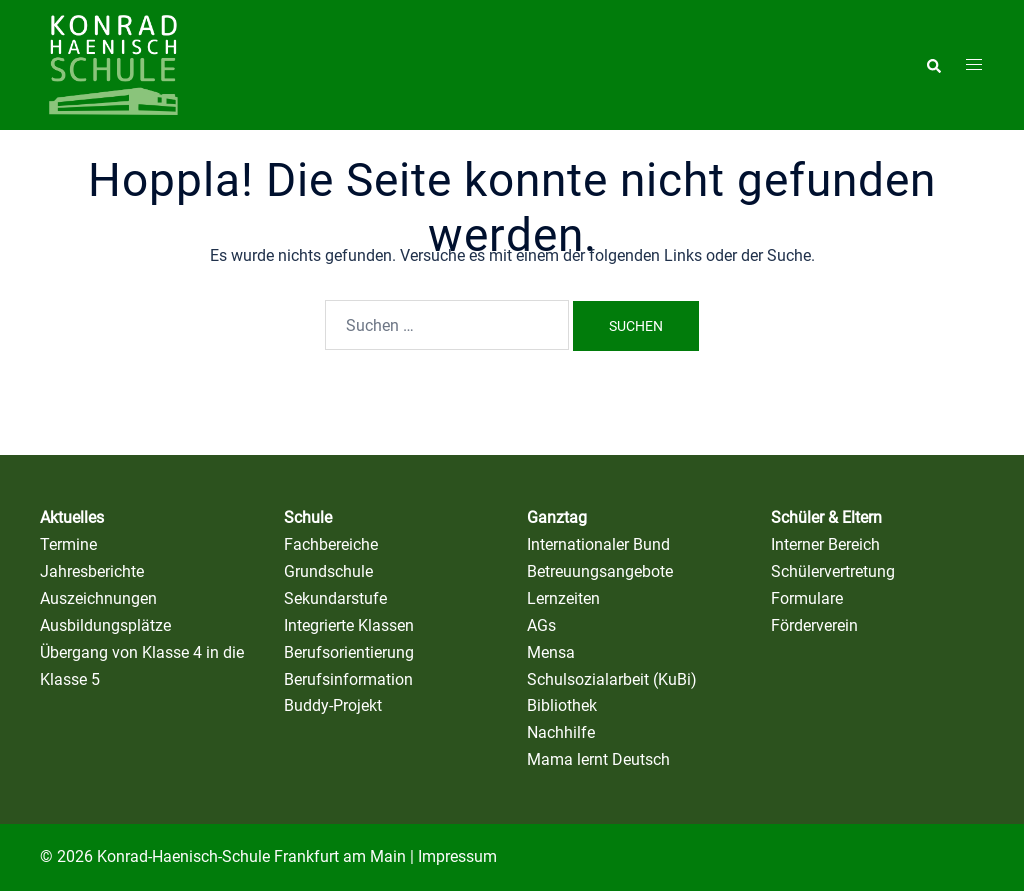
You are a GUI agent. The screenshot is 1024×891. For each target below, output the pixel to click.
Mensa (551, 652)
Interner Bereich (825, 544)
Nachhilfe (561, 732)
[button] (933, 65)
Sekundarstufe (335, 598)
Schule (308, 517)
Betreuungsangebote (600, 571)
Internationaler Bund (598, 544)
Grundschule (328, 571)
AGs (541, 625)
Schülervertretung (833, 571)
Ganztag (557, 517)
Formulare (807, 598)
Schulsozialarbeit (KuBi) (612, 679)
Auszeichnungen (98, 598)
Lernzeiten (563, 598)
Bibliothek (562, 705)
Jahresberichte (92, 571)
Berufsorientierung (349, 652)
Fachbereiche (331, 544)
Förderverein (814, 625)
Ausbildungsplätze (105, 625)
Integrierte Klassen (349, 625)
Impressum (457, 856)
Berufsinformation (348, 679)
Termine (68, 544)
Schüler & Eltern (826, 517)
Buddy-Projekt (333, 705)
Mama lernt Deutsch (598, 759)
